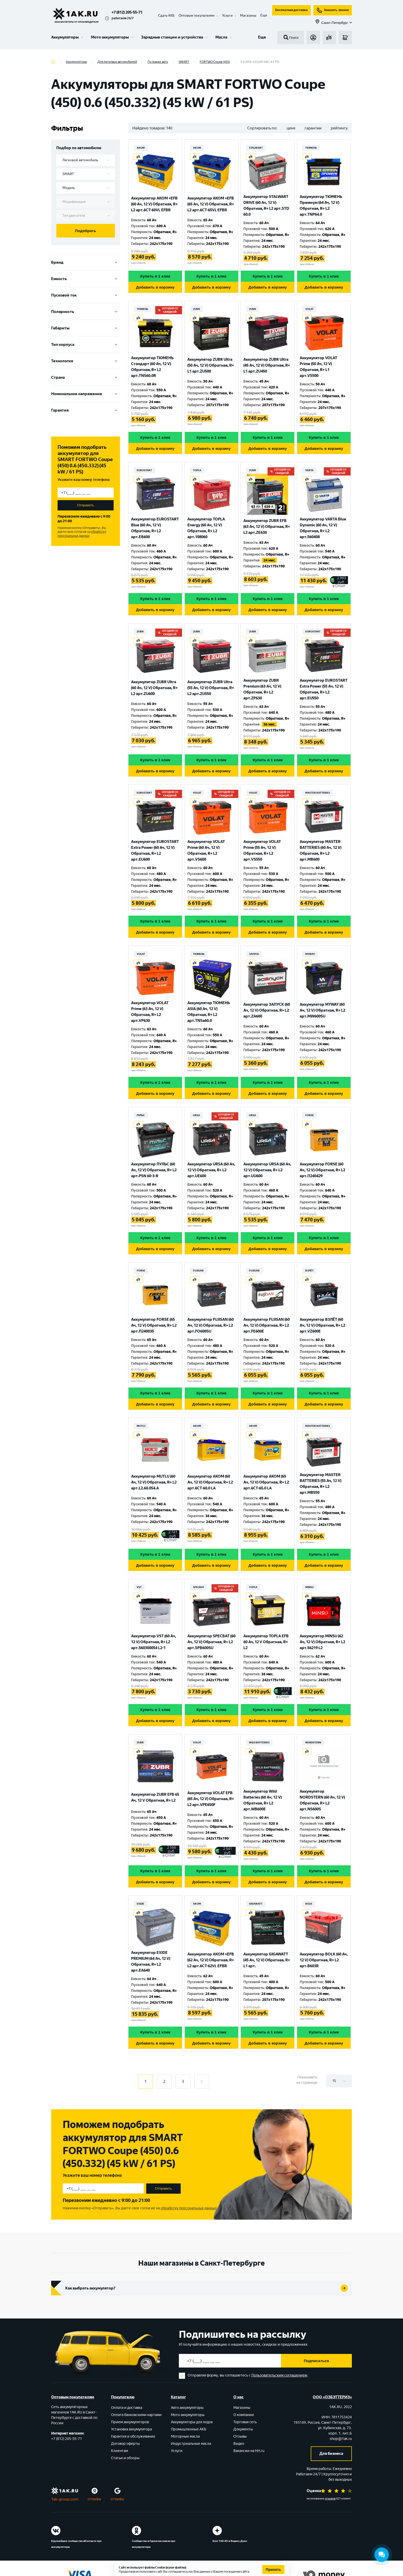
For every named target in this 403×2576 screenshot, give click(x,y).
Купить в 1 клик (155, 276)
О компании (243, 2415)
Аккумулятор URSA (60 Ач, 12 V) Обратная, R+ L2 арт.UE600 (211, 1170)
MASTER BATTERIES (317, 792)
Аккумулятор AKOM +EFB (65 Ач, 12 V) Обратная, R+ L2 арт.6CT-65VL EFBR (210, 204)
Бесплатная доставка (291, 10)
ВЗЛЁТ (309, 1270)
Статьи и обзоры (125, 2458)
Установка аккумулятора (131, 2429)
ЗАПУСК (254, 954)
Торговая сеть (245, 2422)
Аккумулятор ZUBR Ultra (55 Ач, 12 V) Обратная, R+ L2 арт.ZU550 (210, 688)
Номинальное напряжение (85, 394)
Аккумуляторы (65, 37)
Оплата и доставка (126, 2408)
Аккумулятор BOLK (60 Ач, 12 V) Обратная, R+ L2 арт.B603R (324, 1960)
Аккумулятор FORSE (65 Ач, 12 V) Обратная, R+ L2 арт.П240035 (154, 1325)
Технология (85, 361)
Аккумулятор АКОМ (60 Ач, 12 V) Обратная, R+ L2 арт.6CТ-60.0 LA (210, 1482)
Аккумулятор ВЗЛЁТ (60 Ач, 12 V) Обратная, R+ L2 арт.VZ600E (322, 1325)
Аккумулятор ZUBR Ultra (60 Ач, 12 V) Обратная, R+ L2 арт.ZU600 (154, 688)
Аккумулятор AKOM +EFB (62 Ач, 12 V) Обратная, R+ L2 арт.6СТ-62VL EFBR (210, 1960)
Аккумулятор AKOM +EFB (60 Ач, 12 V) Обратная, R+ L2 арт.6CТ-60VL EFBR (154, 204)
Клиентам (119, 2451)
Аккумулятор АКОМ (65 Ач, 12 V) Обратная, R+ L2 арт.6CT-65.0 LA (266, 1482)
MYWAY (310, 954)
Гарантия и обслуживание (133, 2436)
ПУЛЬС (141, 1115)
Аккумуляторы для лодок (192, 2422)
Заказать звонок (332, 10)
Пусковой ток (85, 295)
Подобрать (85, 231)
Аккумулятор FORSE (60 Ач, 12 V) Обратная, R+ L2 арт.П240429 (322, 1170)
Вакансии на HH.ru (248, 2451)
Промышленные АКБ (188, 2429)
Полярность (85, 312)
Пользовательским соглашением (279, 2375)
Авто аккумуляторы (187, 2408)
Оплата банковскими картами (136, 2415)
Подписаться (316, 2361)
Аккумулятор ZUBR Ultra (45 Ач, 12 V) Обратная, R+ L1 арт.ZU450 (266, 365)
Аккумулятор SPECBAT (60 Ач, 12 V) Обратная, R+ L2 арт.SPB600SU (211, 1642)
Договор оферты (125, 2443)
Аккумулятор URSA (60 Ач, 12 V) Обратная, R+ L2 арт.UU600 (267, 1170)
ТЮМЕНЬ (311, 147)
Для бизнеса (331, 2453)
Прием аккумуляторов (130, 2422)
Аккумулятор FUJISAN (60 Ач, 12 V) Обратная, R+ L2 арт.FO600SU (210, 1325)
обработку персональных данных (82, 534)
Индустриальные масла (191, 2443)
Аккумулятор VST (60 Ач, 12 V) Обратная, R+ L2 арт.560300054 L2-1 (153, 1642)
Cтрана (85, 377)
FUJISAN (198, 1270)
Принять (273, 2570)
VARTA (309, 470)
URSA (196, 1115)
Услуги (176, 2451)
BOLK (308, 1903)
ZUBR (196, 309)
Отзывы (240, 2436)
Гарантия (85, 410)
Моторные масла (185, 2436)
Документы (243, 2429)
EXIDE (140, 1903)
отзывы (94, 2499)
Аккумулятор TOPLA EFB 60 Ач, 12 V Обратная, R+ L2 (266, 1642)
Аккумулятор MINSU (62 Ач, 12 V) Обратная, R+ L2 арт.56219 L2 (322, 1642)
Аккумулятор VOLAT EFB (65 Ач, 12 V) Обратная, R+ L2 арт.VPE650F (210, 1799)
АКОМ (141, 147)
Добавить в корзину (155, 287)
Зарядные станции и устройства (172, 37)
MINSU (309, 1587)
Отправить (85, 505)
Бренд (85, 262)
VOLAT (309, 309)
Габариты (85, 328)
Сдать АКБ (166, 15)
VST (139, 1587)
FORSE (309, 1115)
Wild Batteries (259, 1742)
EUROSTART (144, 470)
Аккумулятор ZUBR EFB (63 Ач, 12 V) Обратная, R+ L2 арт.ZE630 (266, 526)
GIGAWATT (255, 1903)
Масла (221, 37)
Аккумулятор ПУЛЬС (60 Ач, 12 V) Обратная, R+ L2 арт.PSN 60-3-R (154, 1170)
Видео (238, 2443)
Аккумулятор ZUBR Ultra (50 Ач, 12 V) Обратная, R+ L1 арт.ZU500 (210, 365)
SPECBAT (198, 1587)
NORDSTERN (313, 1742)
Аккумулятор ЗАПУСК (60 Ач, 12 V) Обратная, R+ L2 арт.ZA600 (266, 1010)
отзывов (330, 2498)
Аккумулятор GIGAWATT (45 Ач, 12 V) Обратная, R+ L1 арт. (266, 1960)
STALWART (256, 147)
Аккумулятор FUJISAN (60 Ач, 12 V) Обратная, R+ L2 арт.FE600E (266, 1325)
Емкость (85, 279)
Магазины (248, 15)
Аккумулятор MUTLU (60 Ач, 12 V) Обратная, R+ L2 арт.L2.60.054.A (154, 1482)
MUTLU (141, 1426)
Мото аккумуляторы (110, 37)
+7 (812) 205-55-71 (127, 12)
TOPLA (197, 470)
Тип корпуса (85, 344)
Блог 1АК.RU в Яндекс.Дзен (230, 2541)
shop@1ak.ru (341, 2439)
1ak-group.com (64, 2499)
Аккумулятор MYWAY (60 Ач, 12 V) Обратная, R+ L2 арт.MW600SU (322, 1010)
